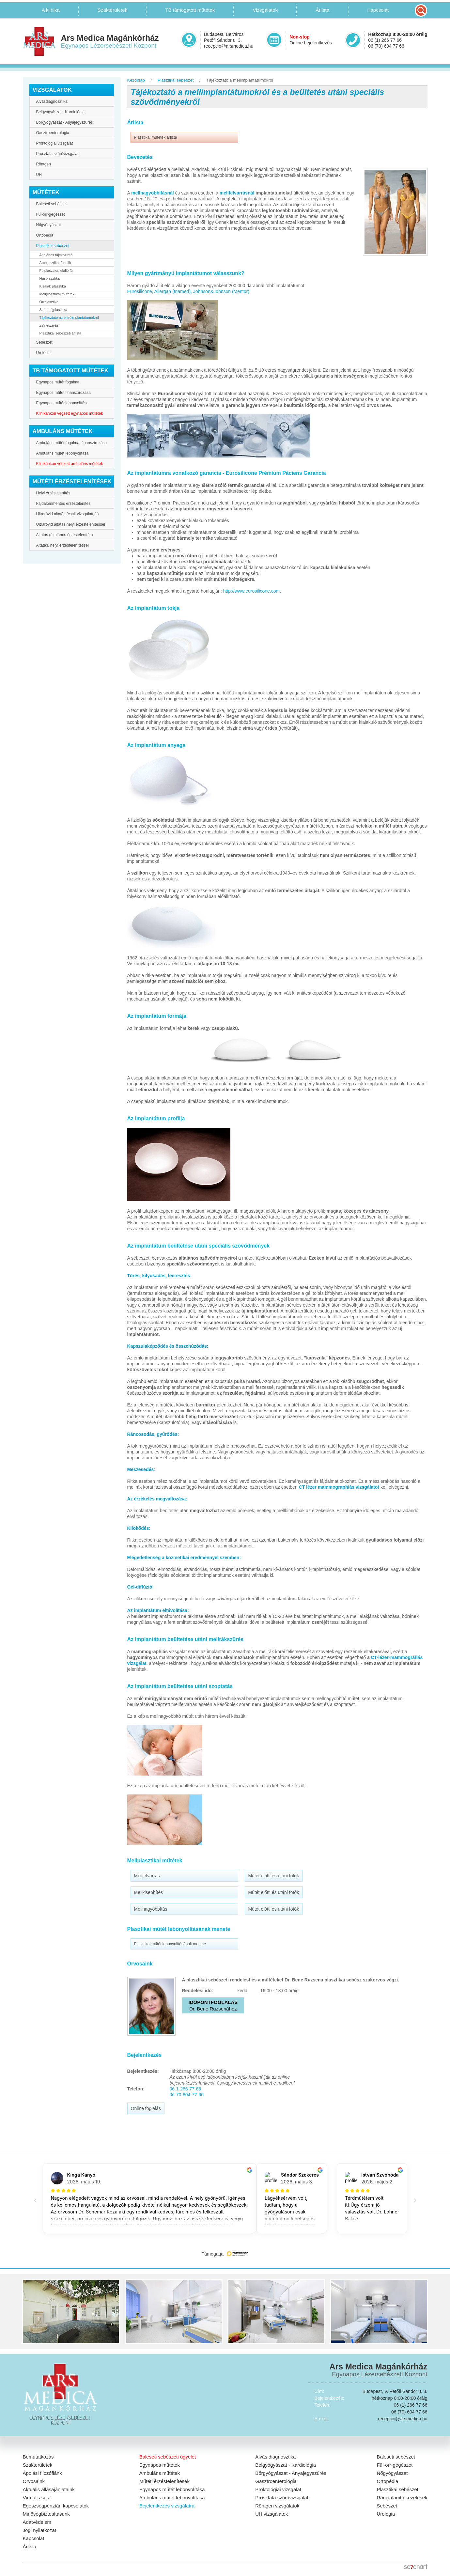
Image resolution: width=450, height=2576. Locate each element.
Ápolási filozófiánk (42, 2473)
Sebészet (44, 342)
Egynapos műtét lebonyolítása (62, 403)
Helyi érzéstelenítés (53, 493)
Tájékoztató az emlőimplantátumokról (69, 317)
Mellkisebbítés (148, 1892)
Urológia (43, 352)
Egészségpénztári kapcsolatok (56, 2505)
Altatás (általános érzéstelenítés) (64, 535)
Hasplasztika (49, 278)
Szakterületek (38, 2465)
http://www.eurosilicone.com (251, 591)
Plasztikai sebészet (53, 245)
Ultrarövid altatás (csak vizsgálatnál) (67, 514)
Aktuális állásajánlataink (49, 2489)
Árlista (30, 2546)
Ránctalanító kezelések (402, 2497)
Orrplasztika (49, 302)
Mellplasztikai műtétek (57, 294)
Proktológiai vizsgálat (54, 143)
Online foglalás (146, 2108)
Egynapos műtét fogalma (58, 382)
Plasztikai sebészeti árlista (60, 333)
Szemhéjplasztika (53, 310)
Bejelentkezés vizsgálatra (166, 2505)
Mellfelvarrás (147, 1875)
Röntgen (43, 164)
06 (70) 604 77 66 (386, 46)
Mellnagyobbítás (150, 1909)
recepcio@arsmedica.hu (228, 46)
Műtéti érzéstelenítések (164, 2481)
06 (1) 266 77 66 (385, 40)
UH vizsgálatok (271, 2514)
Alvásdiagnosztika (52, 101)
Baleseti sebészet (51, 204)
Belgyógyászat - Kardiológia (60, 112)
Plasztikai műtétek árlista (155, 137)
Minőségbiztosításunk (46, 2514)
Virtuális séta (37, 2497)
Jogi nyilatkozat (39, 2530)
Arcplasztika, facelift (55, 263)
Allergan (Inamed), (173, 291)
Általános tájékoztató (56, 255)
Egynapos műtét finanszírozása (63, 392)
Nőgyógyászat (48, 225)
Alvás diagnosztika (275, 2457)
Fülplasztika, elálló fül (56, 270)
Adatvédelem (37, 2522)
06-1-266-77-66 (185, 2088)
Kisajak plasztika (52, 286)
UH (39, 174)
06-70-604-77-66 (187, 2094)
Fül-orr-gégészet (50, 214)
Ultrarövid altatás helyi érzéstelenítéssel (70, 524)
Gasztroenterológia (52, 133)
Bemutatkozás (38, 2457)
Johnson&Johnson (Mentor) (221, 291)
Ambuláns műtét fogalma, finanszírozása (71, 443)
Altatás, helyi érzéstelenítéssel (62, 545)
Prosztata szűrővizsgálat (57, 153)
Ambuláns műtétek (159, 2473)
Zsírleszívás (49, 325)
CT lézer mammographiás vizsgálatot (339, 1487)
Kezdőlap (136, 80)
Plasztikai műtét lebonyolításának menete (170, 1944)
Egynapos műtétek (159, 2465)
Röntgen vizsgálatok (277, 2505)
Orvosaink (34, 2481)
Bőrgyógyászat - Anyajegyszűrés (64, 122)
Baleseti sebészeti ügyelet (167, 2457)
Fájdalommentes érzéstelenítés (63, 503)
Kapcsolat (33, 2538)
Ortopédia (45, 235)
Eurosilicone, (140, 291)
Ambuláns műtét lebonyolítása (62, 453)
